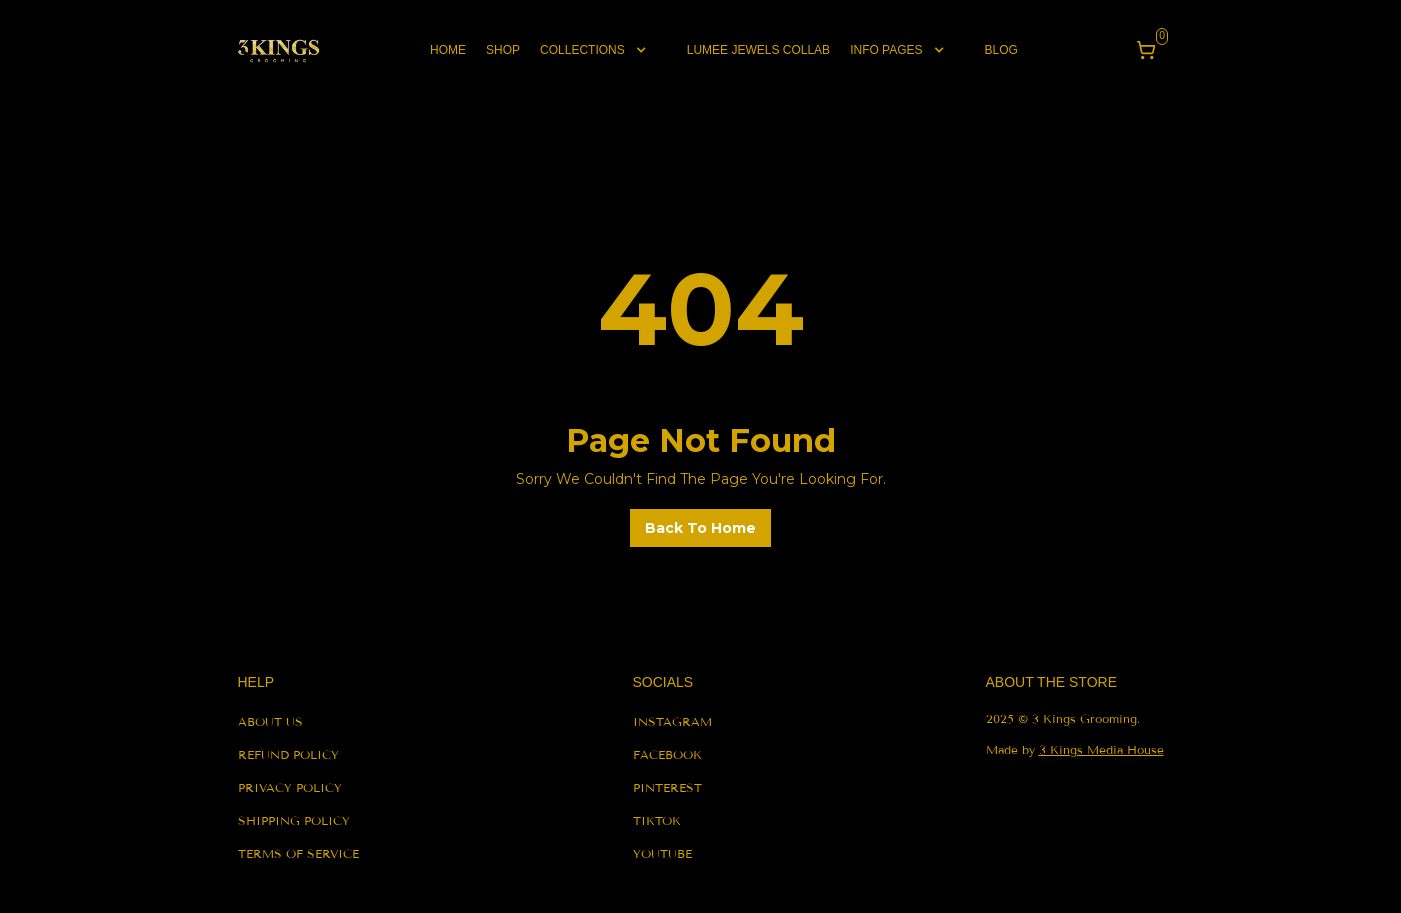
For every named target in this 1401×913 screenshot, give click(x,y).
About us (270, 721)
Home (448, 50)
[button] (603, 50)
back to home (700, 528)
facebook (667, 754)
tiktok (657, 820)
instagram (672, 721)
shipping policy (294, 820)
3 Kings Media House (1101, 749)
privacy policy (290, 787)
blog (1001, 50)
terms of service (298, 853)
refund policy (288, 754)
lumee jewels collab (758, 50)
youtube (662, 853)
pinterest (667, 787)
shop (503, 50)
